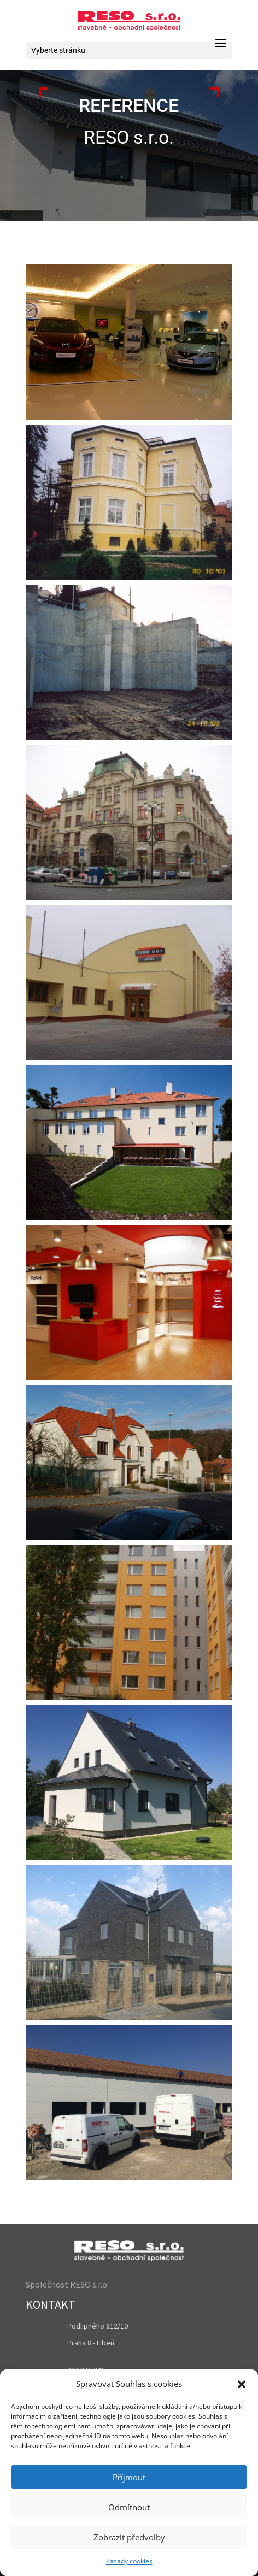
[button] (241, 2384)
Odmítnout (129, 2507)
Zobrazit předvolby (129, 2537)
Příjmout (129, 2477)
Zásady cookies (129, 2561)
